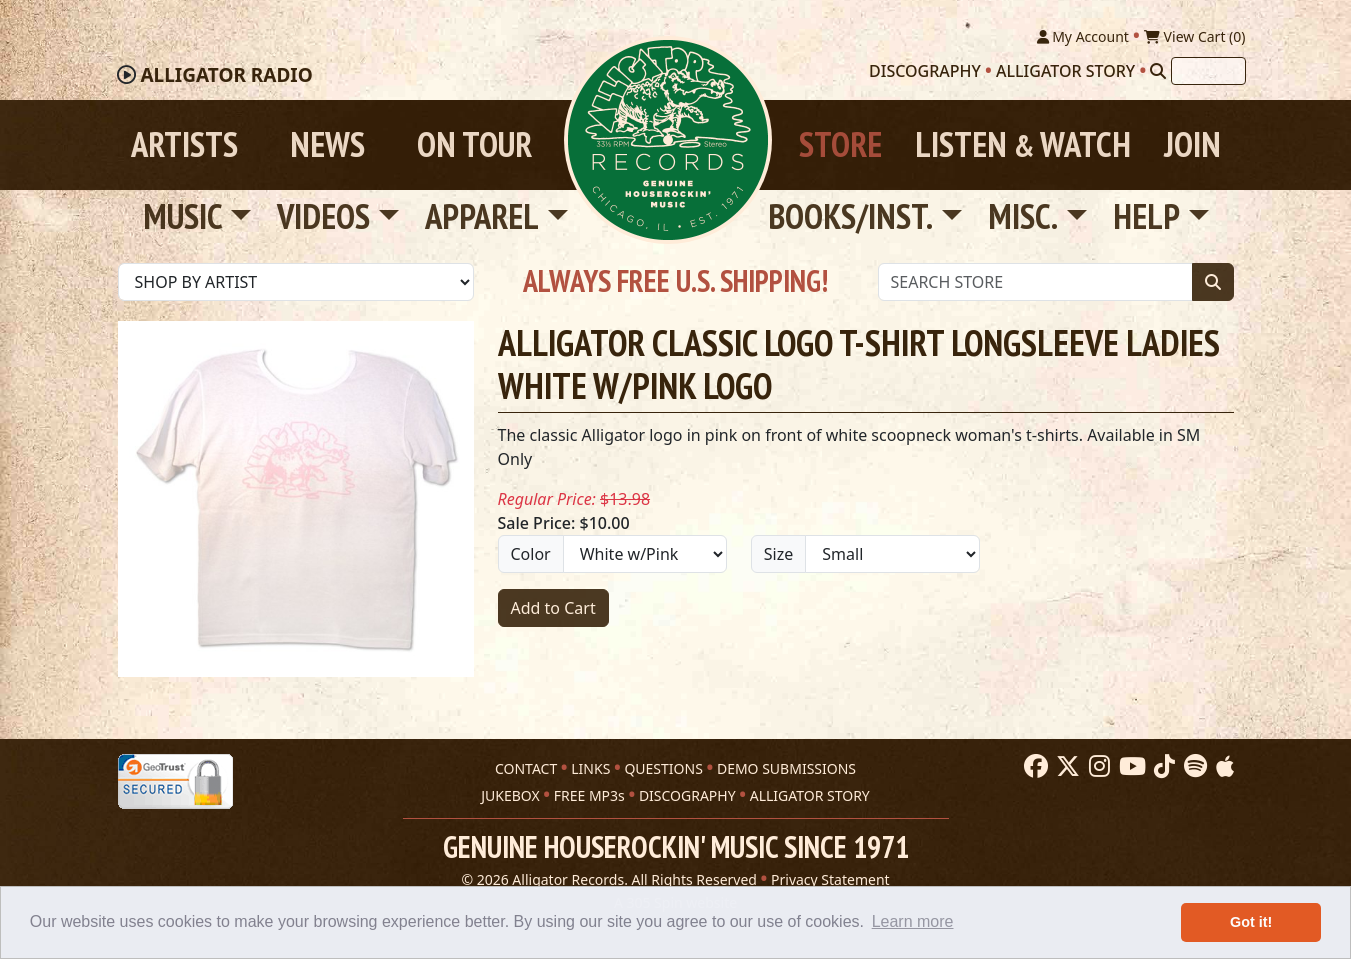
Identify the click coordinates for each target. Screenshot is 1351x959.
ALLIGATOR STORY (810, 795)
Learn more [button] (913, 921)
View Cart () (1195, 36)
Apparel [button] (482, 216)
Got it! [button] (1251, 922)
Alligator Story (1065, 71)
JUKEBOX (510, 795)
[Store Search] (1035, 282)
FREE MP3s (589, 795)
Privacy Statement (830, 879)
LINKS (590, 768)
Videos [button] (323, 216)
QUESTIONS (663, 768)
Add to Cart (553, 608)
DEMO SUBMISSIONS (786, 768)
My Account (1083, 36)
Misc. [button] (1023, 216)
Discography (925, 71)
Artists (184, 144)
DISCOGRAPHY (687, 795)
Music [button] (183, 216)
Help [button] (1146, 216)
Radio (226, 75)
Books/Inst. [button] (850, 216)
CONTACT (526, 768)
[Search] (1158, 71)
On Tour (474, 144)
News (327, 144)
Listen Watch (1023, 144)
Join (1192, 144)
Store (840, 144)
